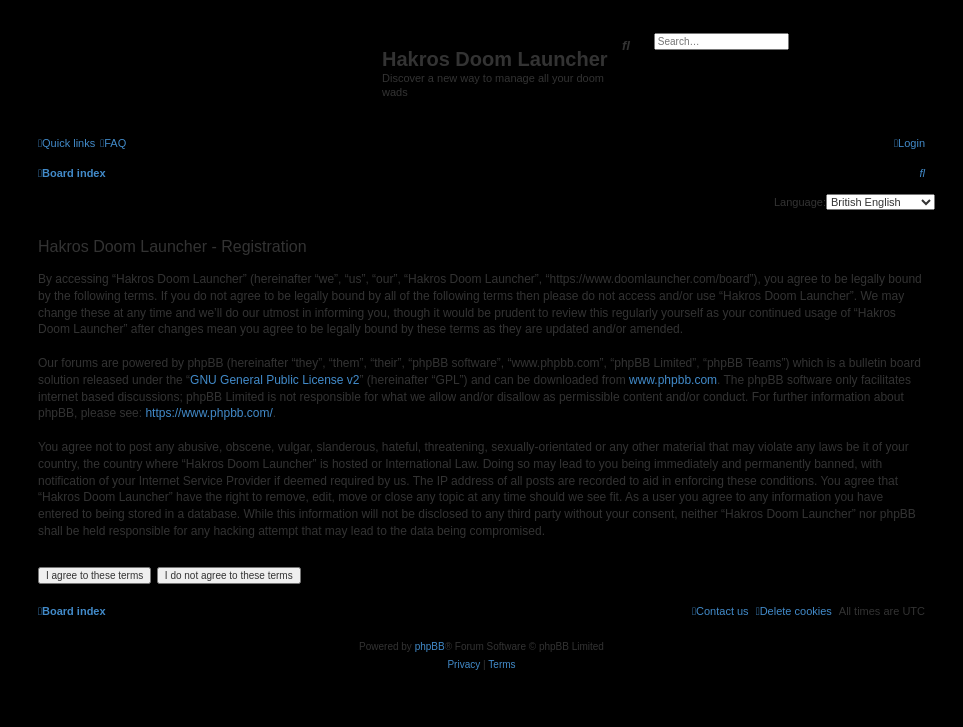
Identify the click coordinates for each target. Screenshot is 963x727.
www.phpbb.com (673, 380)
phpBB (430, 646)
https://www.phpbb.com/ (208, 413)
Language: (800, 202)
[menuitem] (113, 143)
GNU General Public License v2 (274, 380)
